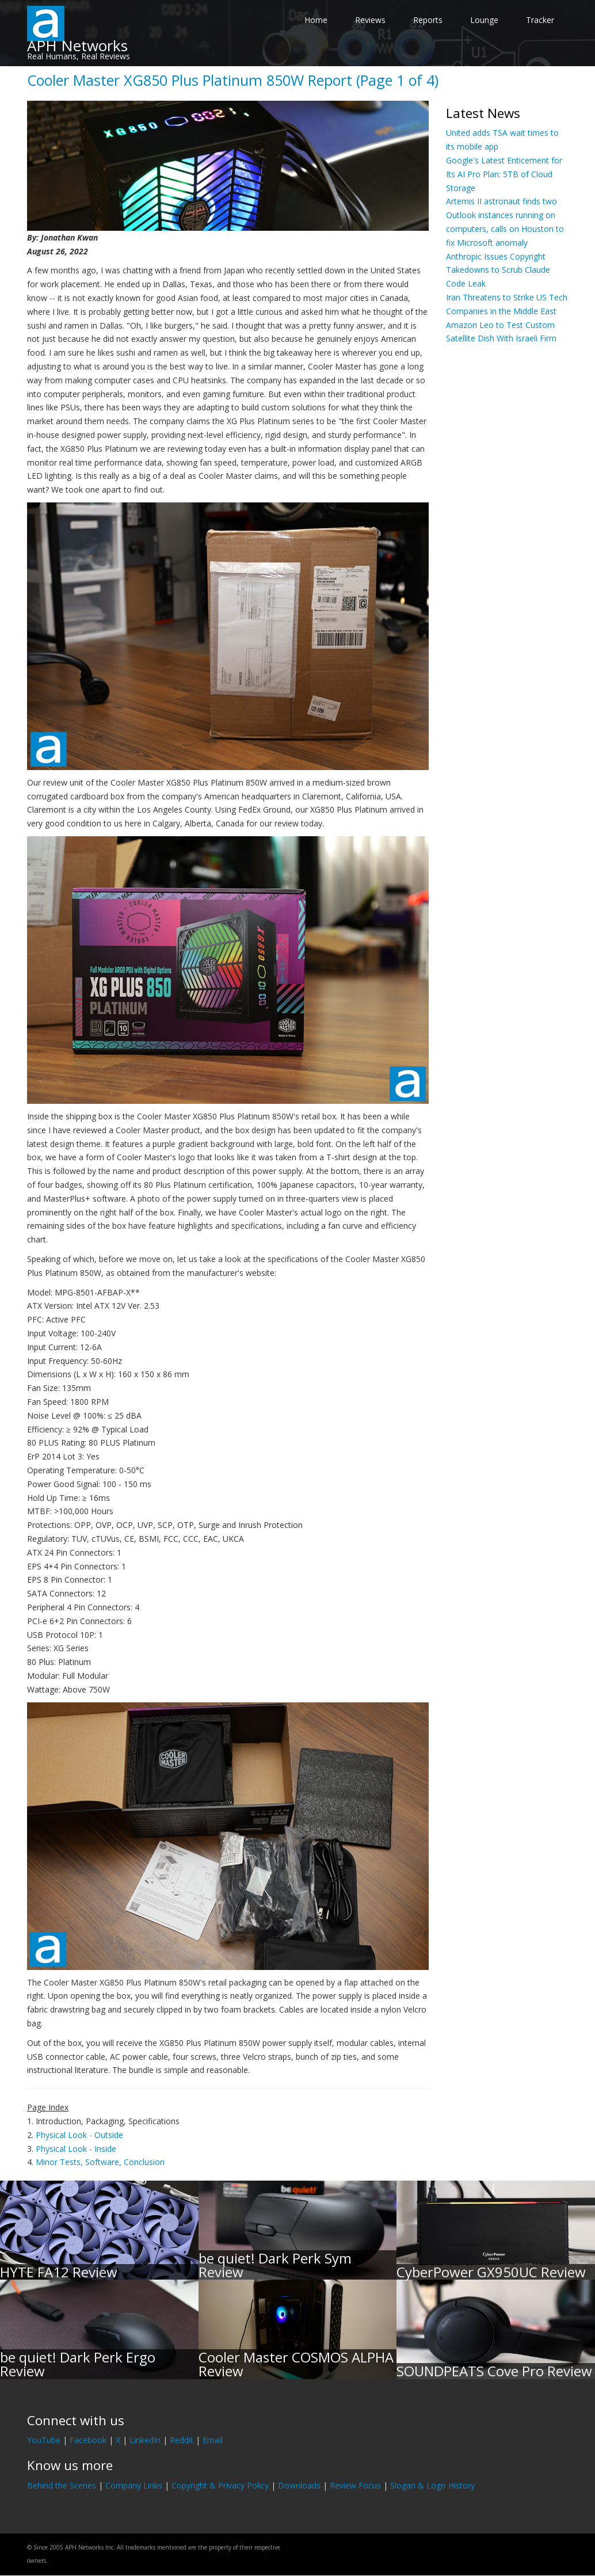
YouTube (43, 2439)
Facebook (88, 2439)
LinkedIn (145, 2439)
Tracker (540, 19)
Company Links (133, 2485)
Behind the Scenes (61, 2485)
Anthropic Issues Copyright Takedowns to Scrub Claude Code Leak (498, 270)
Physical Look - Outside (79, 2134)
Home (315, 19)
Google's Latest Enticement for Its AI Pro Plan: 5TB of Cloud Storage (504, 174)
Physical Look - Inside (76, 2148)
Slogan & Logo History (432, 2485)
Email (213, 2439)
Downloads (299, 2485)
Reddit (181, 2439)
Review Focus (355, 2485)
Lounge (484, 19)
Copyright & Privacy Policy (220, 2485)
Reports (428, 19)
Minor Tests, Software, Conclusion (100, 2161)
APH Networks (77, 45)
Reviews (370, 19)
